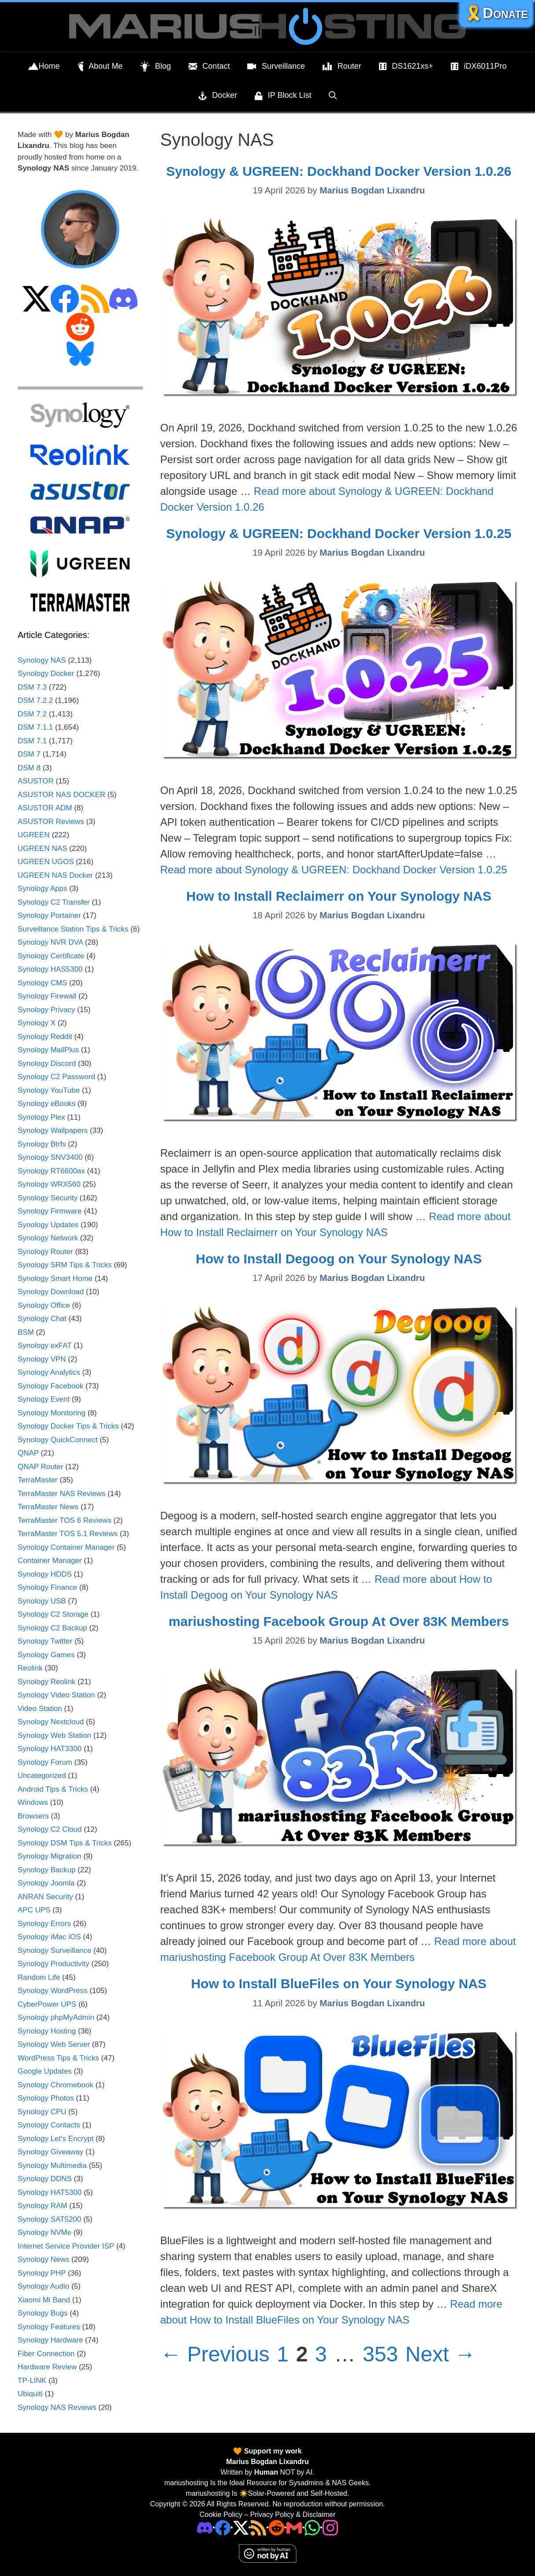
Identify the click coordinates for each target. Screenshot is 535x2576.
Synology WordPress (52, 1990)
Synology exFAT (44, 1345)
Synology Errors (44, 1923)
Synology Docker (46, 673)
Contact (209, 66)
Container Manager (50, 1560)
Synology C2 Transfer (53, 902)
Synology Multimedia (52, 2165)
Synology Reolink (46, 1682)
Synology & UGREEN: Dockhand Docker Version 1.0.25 (339, 533)
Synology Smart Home (55, 1278)
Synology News (43, 2259)
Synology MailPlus (48, 1050)
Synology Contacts (49, 2125)
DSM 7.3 (32, 687)
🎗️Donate (496, 13)
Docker (218, 96)
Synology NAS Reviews (57, 2407)
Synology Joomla (46, 1883)
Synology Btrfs (42, 1144)
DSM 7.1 (32, 741)
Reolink (30, 1668)
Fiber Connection (46, 2354)
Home (43, 66)
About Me (100, 66)
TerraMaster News (48, 1507)
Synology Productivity (53, 1964)
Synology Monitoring (51, 1413)
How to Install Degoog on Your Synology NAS (339, 1258)
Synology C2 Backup (52, 1628)
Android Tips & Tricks (53, 1789)
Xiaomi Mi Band (44, 2300)
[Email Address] (294, 2527)
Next (440, 2354)
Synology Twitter (45, 1641)
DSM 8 (29, 768)
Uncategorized (42, 1775)
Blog (155, 66)
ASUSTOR (36, 781)
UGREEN (34, 835)
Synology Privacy (46, 1010)
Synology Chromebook (55, 2085)
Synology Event (44, 1399)
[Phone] (276, 2527)
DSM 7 (29, 754)
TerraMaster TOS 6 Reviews (64, 1520)
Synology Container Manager (66, 1547)
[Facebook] (222, 2527)
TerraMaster (38, 1480)
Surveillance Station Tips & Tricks (73, 929)
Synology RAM (42, 2205)
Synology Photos (46, 2098)
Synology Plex (41, 1117)
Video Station (40, 1708)
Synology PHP (42, 2273)
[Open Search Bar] (333, 95)
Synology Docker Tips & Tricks (68, 1426)
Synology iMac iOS (49, 1937)
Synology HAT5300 (50, 2192)
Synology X (37, 1023)
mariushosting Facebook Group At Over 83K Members (339, 1621)
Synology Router (45, 1251)
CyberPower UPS (47, 2004)
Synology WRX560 (49, 1184)
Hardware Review (47, 2367)
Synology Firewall (47, 996)
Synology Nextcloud (51, 1722)
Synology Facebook (50, 1386)
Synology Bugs (42, 2313)
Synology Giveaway (50, 2152)
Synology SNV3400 (50, 1157)
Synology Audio (43, 2286)
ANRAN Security (45, 1897)
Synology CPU (42, 2112)
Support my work (271, 2451)
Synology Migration (50, 1856)
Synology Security (48, 1198)
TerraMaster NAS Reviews (61, 1493)
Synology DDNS (45, 2179)
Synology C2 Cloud (50, 1829)
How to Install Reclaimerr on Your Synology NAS (338, 896)
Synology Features (49, 2327)
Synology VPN (42, 1359)
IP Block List (283, 96)
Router (342, 66)
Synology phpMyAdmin (56, 2017)
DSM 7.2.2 (35, 700)
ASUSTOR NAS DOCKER (61, 795)
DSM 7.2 (32, 714)
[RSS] (258, 2527)
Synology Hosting (47, 2031)
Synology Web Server (54, 2044)
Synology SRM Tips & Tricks (65, 1265)
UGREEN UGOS (46, 861)
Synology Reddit (45, 1036)
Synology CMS (42, 983)
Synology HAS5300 (50, 969)
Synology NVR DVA (50, 942)
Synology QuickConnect (57, 1440)
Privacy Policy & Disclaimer (292, 2514)
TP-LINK (32, 2380)
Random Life (39, 1977)
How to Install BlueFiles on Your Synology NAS (339, 1983)
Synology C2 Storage (53, 1614)
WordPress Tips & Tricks (58, 2058)
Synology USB (42, 1601)
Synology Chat (42, 1318)
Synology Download (51, 1292)
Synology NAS (42, 660)
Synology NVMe (44, 2232)
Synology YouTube (49, 1090)
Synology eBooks (46, 1103)
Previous (215, 2354)
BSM (26, 1332)
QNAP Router (40, 1466)
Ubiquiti (30, 2394)
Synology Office (44, 1305)
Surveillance (276, 66)
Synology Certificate (51, 956)
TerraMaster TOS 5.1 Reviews (68, 1533)
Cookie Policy (221, 2514)
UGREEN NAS (42, 848)
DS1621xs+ (406, 66)
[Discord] (204, 2527)
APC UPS (34, 1910)
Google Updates (45, 2071)
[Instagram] (330, 2527)
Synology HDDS (45, 1574)
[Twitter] (241, 2527)
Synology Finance (47, 1587)
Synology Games (46, 1655)
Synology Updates (48, 1225)
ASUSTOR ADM (45, 808)
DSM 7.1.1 (35, 727)
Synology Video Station (56, 1695)
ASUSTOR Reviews (51, 821)
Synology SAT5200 (49, 2219)
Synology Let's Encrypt (55, 2138)
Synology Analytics (49, 1372)
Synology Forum (45, 1762)
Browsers (33, 1816)
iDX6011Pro (479, 66)
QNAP (28, 1453)
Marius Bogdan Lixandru (267, 2461)
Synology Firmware (50, 1211)
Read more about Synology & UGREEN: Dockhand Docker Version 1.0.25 (333, 870)
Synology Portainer (49, 915)
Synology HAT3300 (50, 1749)
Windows (33, 1802)
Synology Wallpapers (53, 1130)
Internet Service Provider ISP (66, 2246)
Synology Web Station (54, 1735)
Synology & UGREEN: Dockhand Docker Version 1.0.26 (339, 171)
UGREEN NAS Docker (55, 875)
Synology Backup (46, 1870)
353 (381, 2354)
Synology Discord (47, 1063)
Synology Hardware (50, 2340)
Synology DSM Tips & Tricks (65, 1843)
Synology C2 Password (56, 1077)
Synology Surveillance (54, 1950)
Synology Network (48, 1238)
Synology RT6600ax (51, 1171)
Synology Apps (42, 888)
